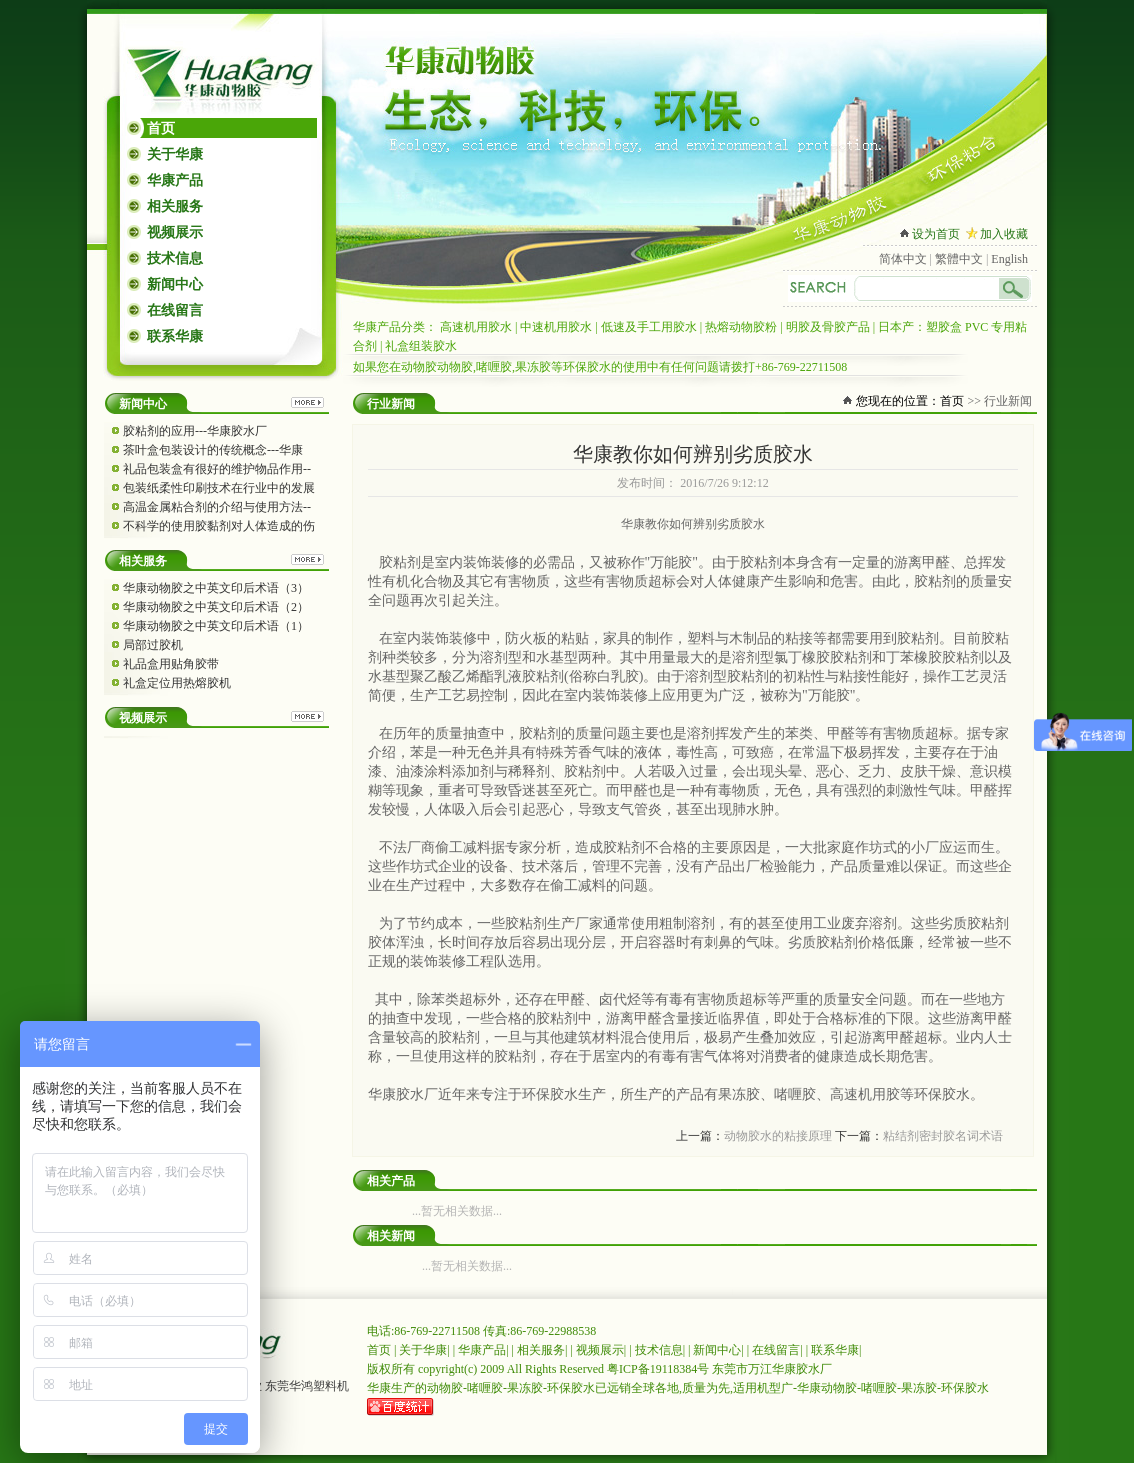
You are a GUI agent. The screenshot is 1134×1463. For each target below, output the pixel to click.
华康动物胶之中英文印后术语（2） (216, 607)
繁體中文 (959, 259)
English (1009, 259)
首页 (161, 128)
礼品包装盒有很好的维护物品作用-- (217, 469)
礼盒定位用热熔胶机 (177, 683)
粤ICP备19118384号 (658, 1369)
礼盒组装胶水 (421, 346)
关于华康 (175, 154)
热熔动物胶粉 (741, 327)
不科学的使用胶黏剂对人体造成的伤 (219, 526)
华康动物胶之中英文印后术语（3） (216, 588)
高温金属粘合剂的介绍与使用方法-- (217, 507)
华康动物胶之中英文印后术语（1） (216, 626)
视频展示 (175, 232)
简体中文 (903, 259)
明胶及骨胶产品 (828, 327)
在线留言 (175, 310)
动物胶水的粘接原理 (778, 1136)
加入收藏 (1004, 234)
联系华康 (175, 336)
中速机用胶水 (556, 327)
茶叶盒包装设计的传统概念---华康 (213, 450)
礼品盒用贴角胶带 (171, 664)
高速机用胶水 (476, 327)
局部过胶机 (153, 645)
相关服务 (175, 206)
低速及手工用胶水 (649, 327)
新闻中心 (175, 284)
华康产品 (175, 180)
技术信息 (175, 258)
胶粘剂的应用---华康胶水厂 (195, 431)
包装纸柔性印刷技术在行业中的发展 (219, 488)
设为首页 (936, 234)
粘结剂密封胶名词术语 (943, 1136)
